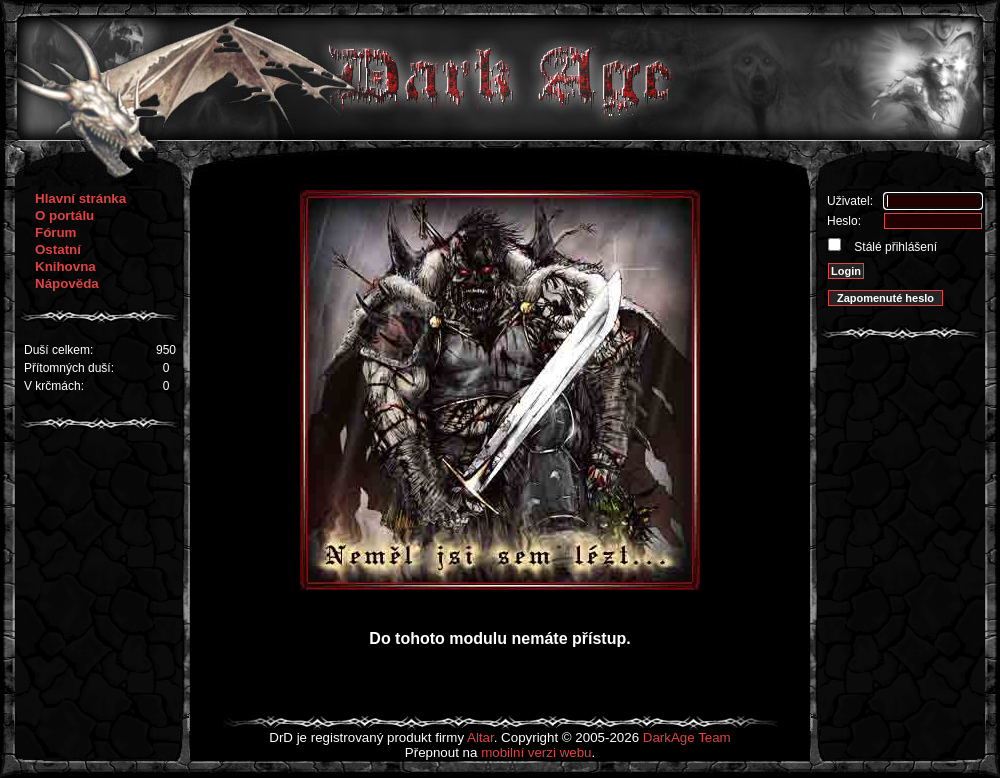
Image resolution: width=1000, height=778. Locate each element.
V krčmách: (54, 386)
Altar (480, 737)
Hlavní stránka (80, 198)
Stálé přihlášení (894, 247)
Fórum (55, 232)
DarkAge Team (687, 737)
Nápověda (67, 283)
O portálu (64, 215)
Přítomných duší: (69, 368)
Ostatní (58, 249)
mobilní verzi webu (536, 752)
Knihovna (65, 266)
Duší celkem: (58, 350)
